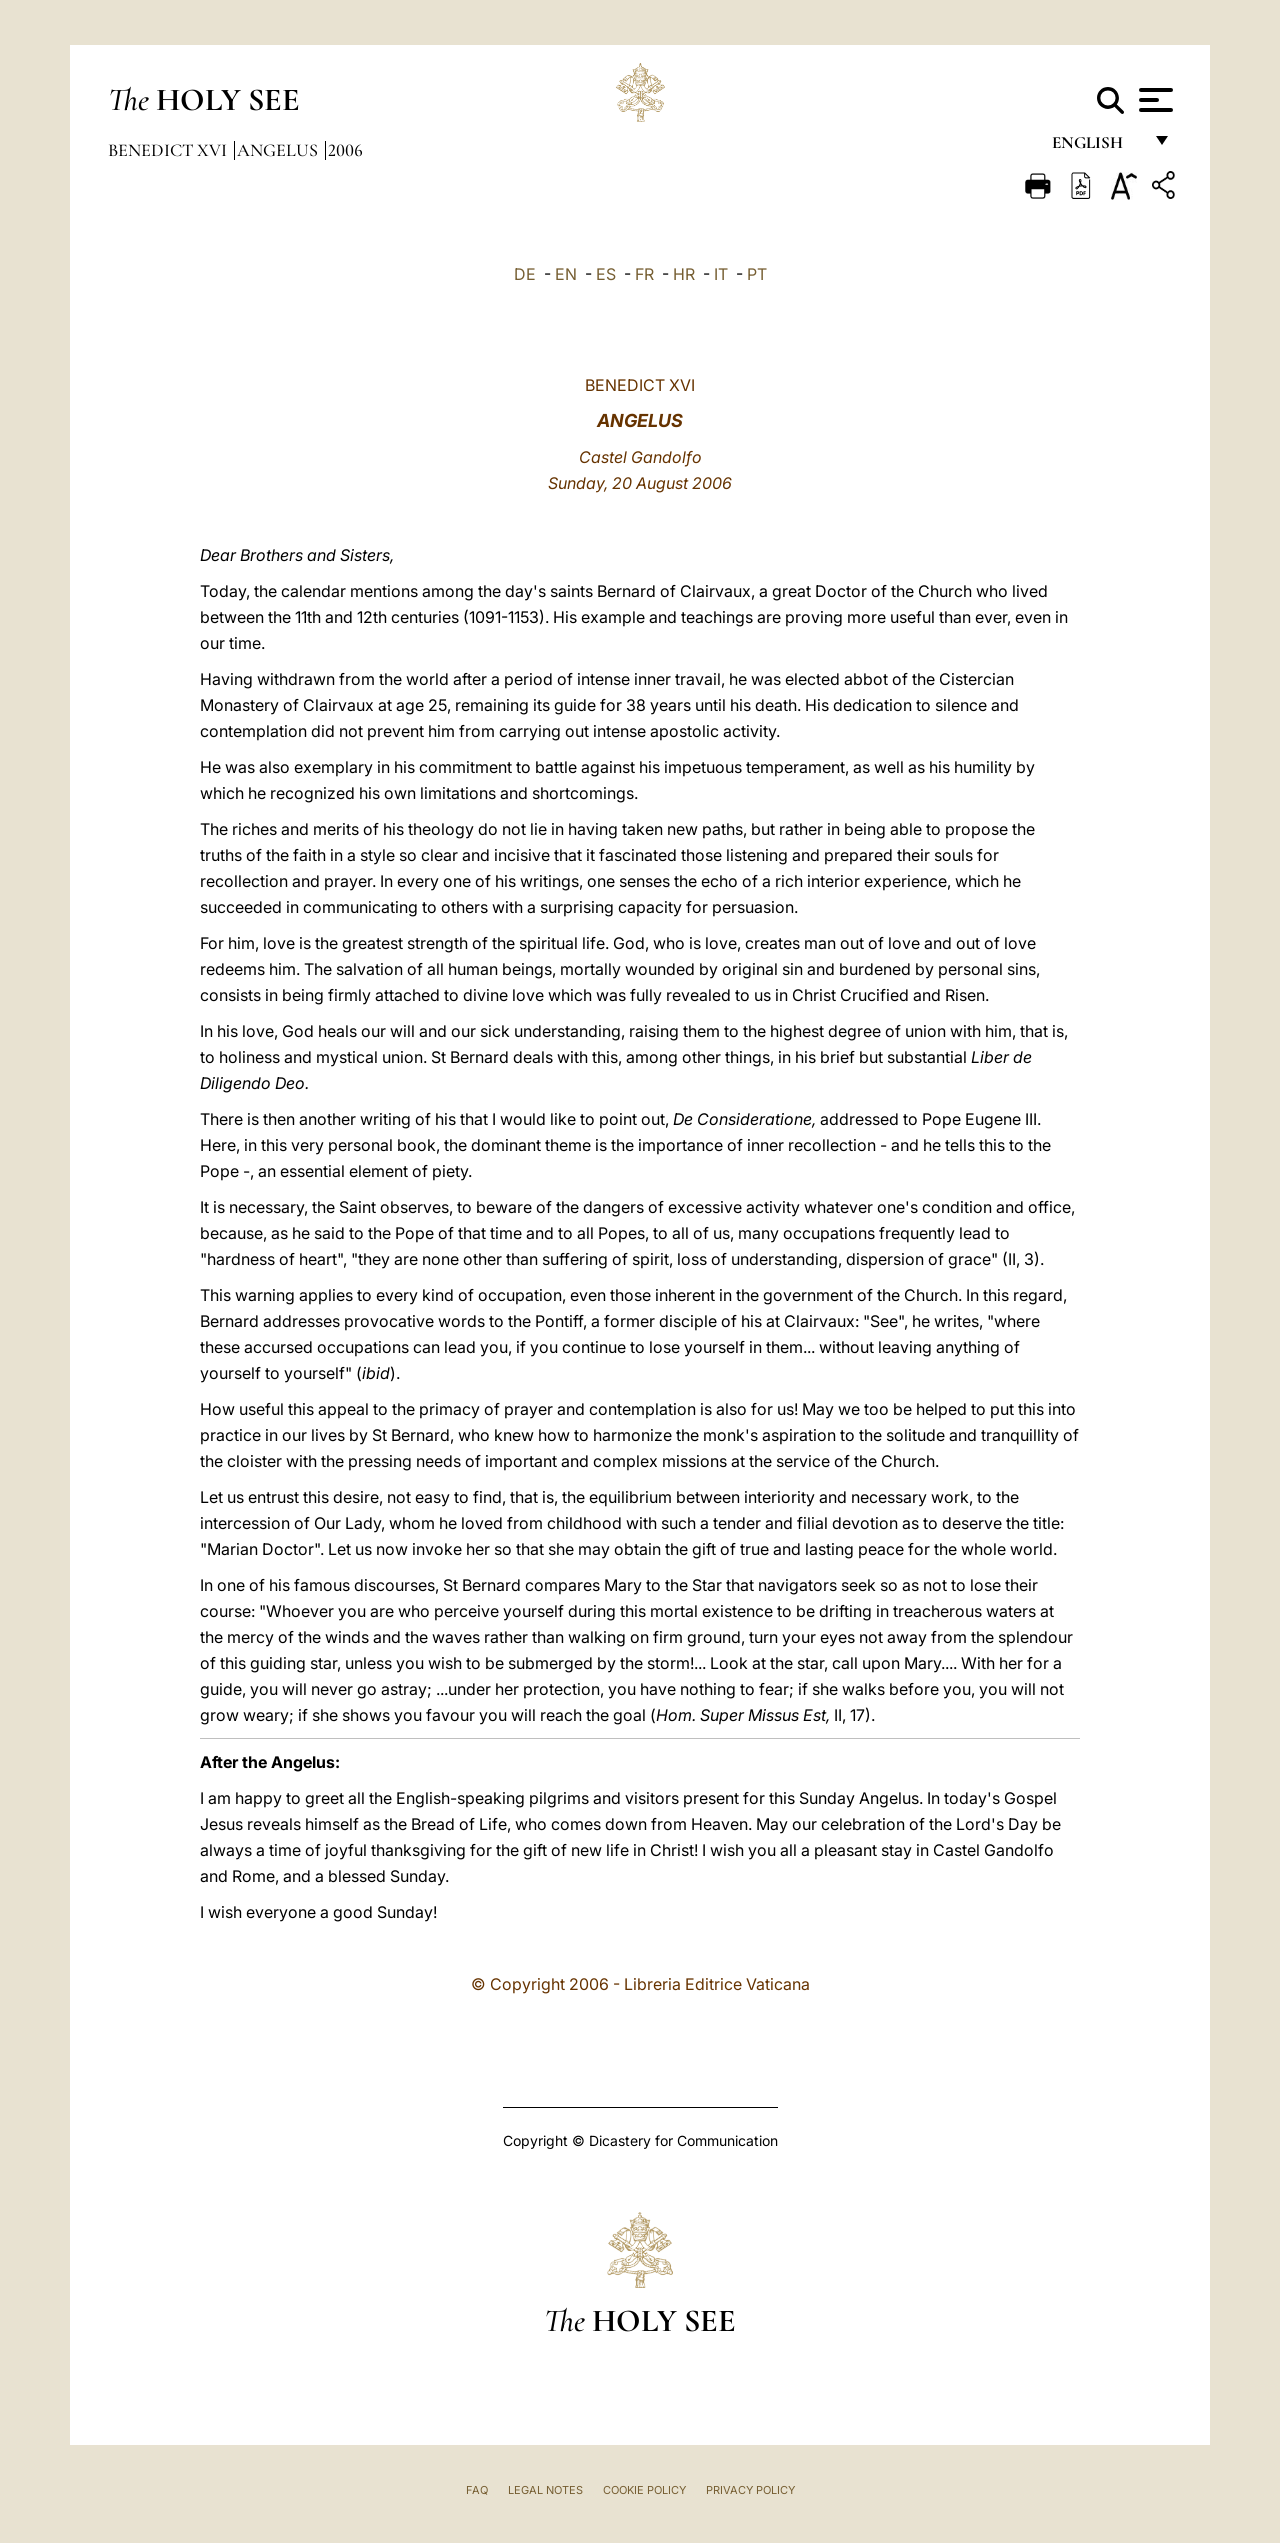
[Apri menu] (1153, 100)
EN (566, 274)
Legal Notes (545, 2490)
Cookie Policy (644, 2490)
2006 (345, 150)
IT (721, 274)
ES (606, 274)
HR (684, 274)
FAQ (477, 2490)
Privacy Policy (750, 2490)
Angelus (279, 150)
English (1096, 147)
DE (525, 274)
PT (757, 274)
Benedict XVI (169, 150)
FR (644, 274)
